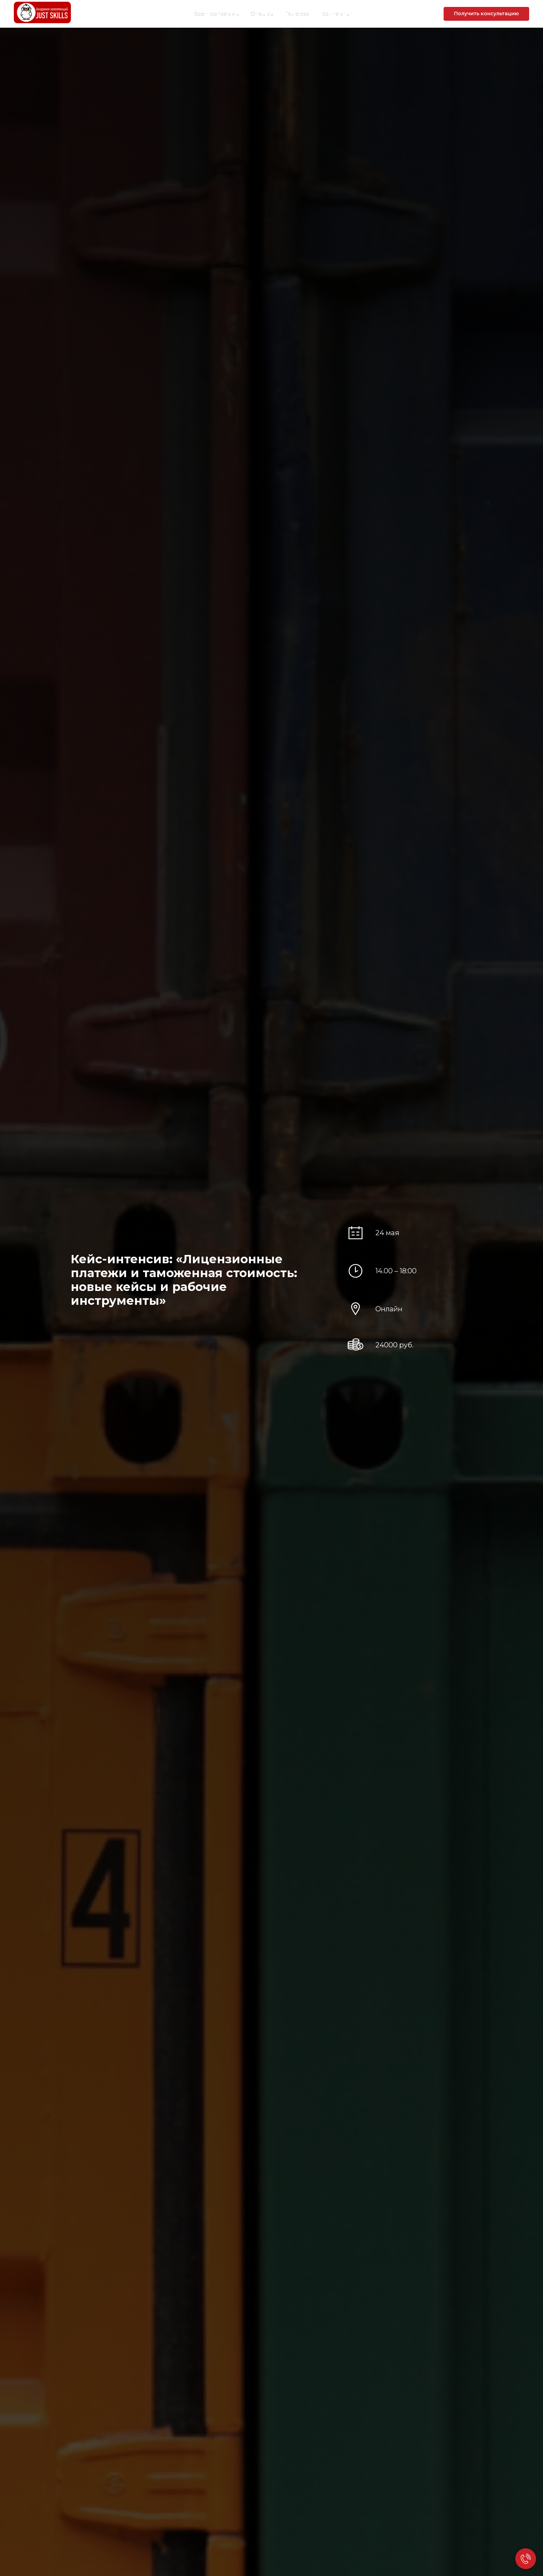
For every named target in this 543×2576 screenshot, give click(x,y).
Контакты (335, 14)
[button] (486, 14)
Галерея (297, 14)
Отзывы (262, 14)
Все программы (216, 14)
